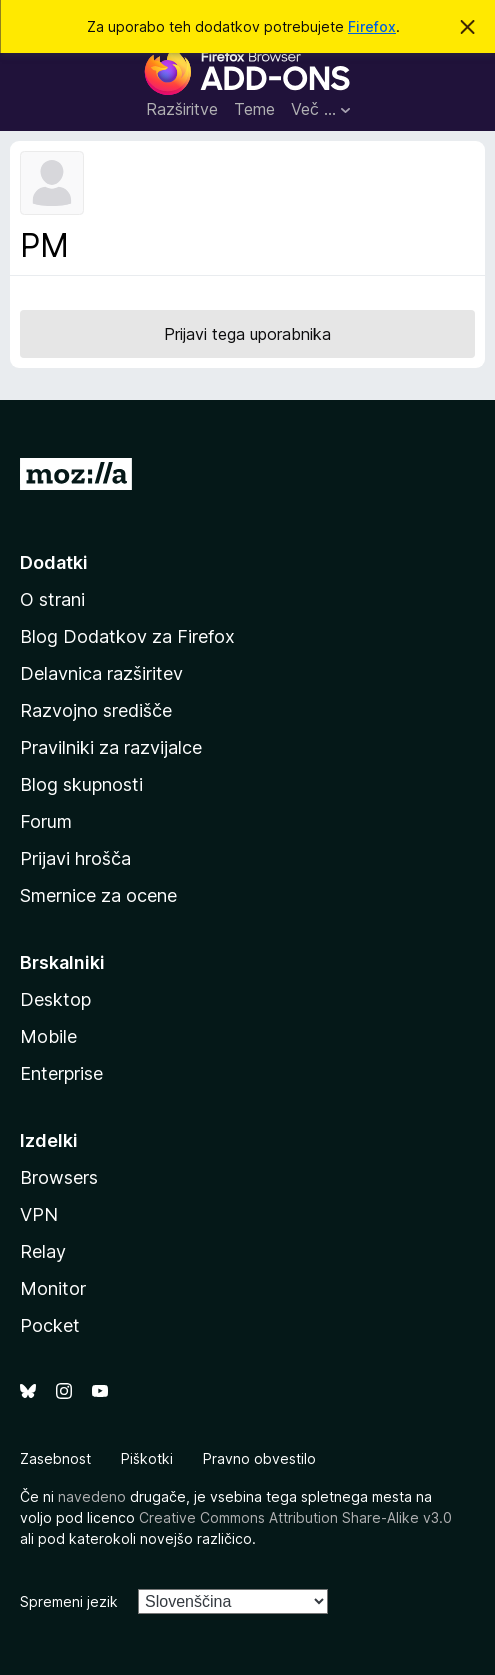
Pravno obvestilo (259, 1458)
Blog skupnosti (81, 784)
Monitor (53, 1288)
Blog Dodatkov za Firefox (127, 636)
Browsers (59, 1177)
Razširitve (182, 109)
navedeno (92, 1496)
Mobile (48, 1036)
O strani (52, 599)
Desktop (55, 999)
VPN (39, 1214)
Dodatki (54, 562)
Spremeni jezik (69, 1601)
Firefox (372, 26)
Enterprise (61, 1073)
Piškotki (147, 1458)
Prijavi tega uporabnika (247, 334)
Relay (43, 1251)
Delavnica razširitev (101, 673)
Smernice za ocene (98, 895)
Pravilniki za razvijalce (111, 747)
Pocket (50, 1325)
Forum (46, 821)
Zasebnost (55, 1458)
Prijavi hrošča (75, 858)
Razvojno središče (96, 710)
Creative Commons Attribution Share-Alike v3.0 (295, 1517)
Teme (254, 109)
